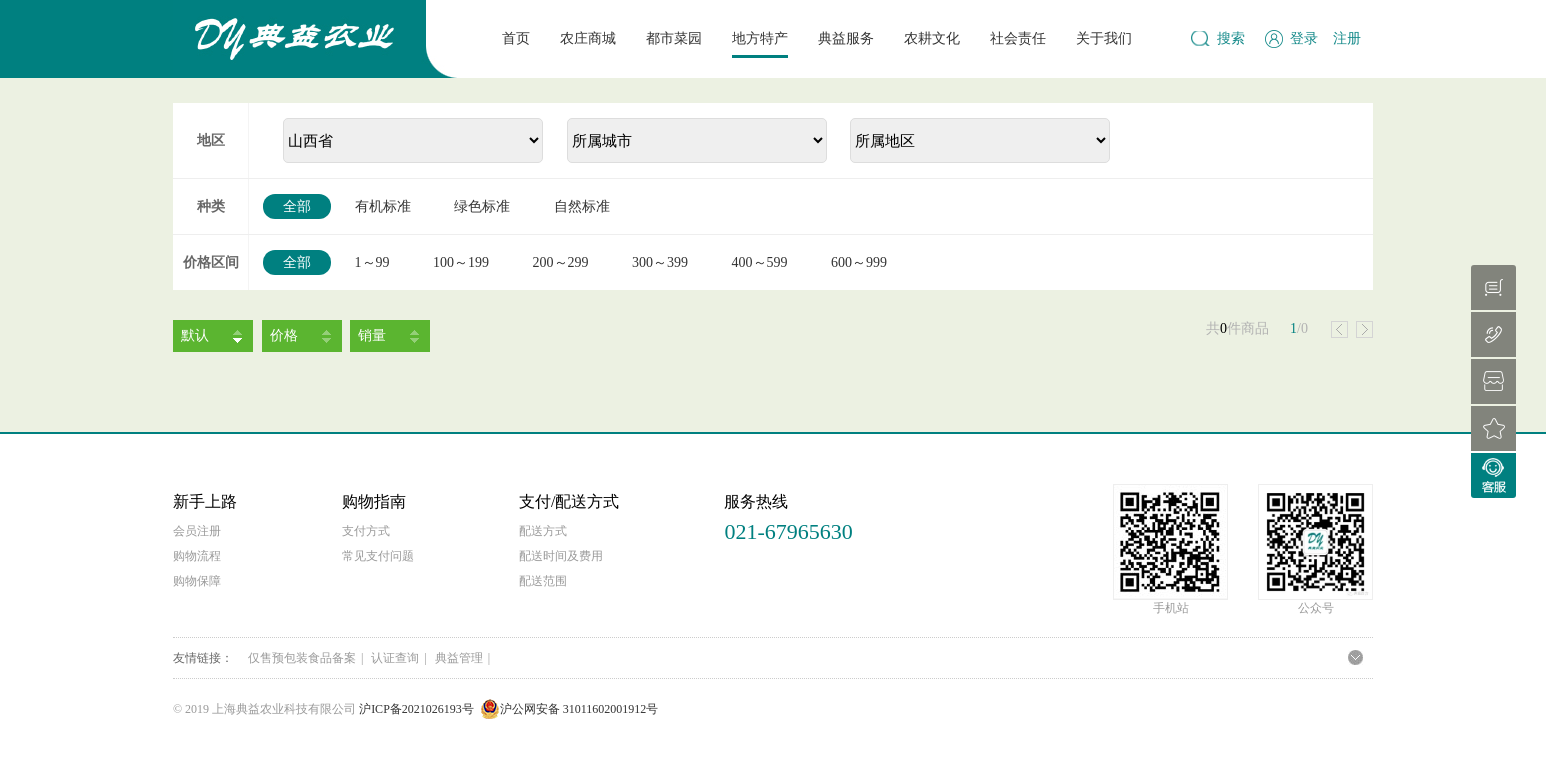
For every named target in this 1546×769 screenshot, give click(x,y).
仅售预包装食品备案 (302, 658)
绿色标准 (482, 206)
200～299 (561, 262)
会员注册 (197, 531)
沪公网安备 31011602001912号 (569, 709)
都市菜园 (674, 38)
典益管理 (459, 658)
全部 (297, 206)
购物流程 (197, 556)
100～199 (461, 262)
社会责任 (1018, 38)
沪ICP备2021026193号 (416, 709)
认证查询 (395, 658)
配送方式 (543, 531)
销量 (372, 335)
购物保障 (197, 581)
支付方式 (366, 531)
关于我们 (1104, 38)
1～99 (372, 262)
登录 (1304, 38)
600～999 (859, 262)
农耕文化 (932, 38)
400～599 (760, 262)
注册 (1347, 38)
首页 (516, 38)
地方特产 (760, 38)
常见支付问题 (378, 556)
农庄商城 (588, 38)
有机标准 (383, 206)
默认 (195, 335)
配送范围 (543, 581)
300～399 (660, 262)
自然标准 (582, 206)
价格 (284, 335)
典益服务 (846, 38)
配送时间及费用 (561, 556)
